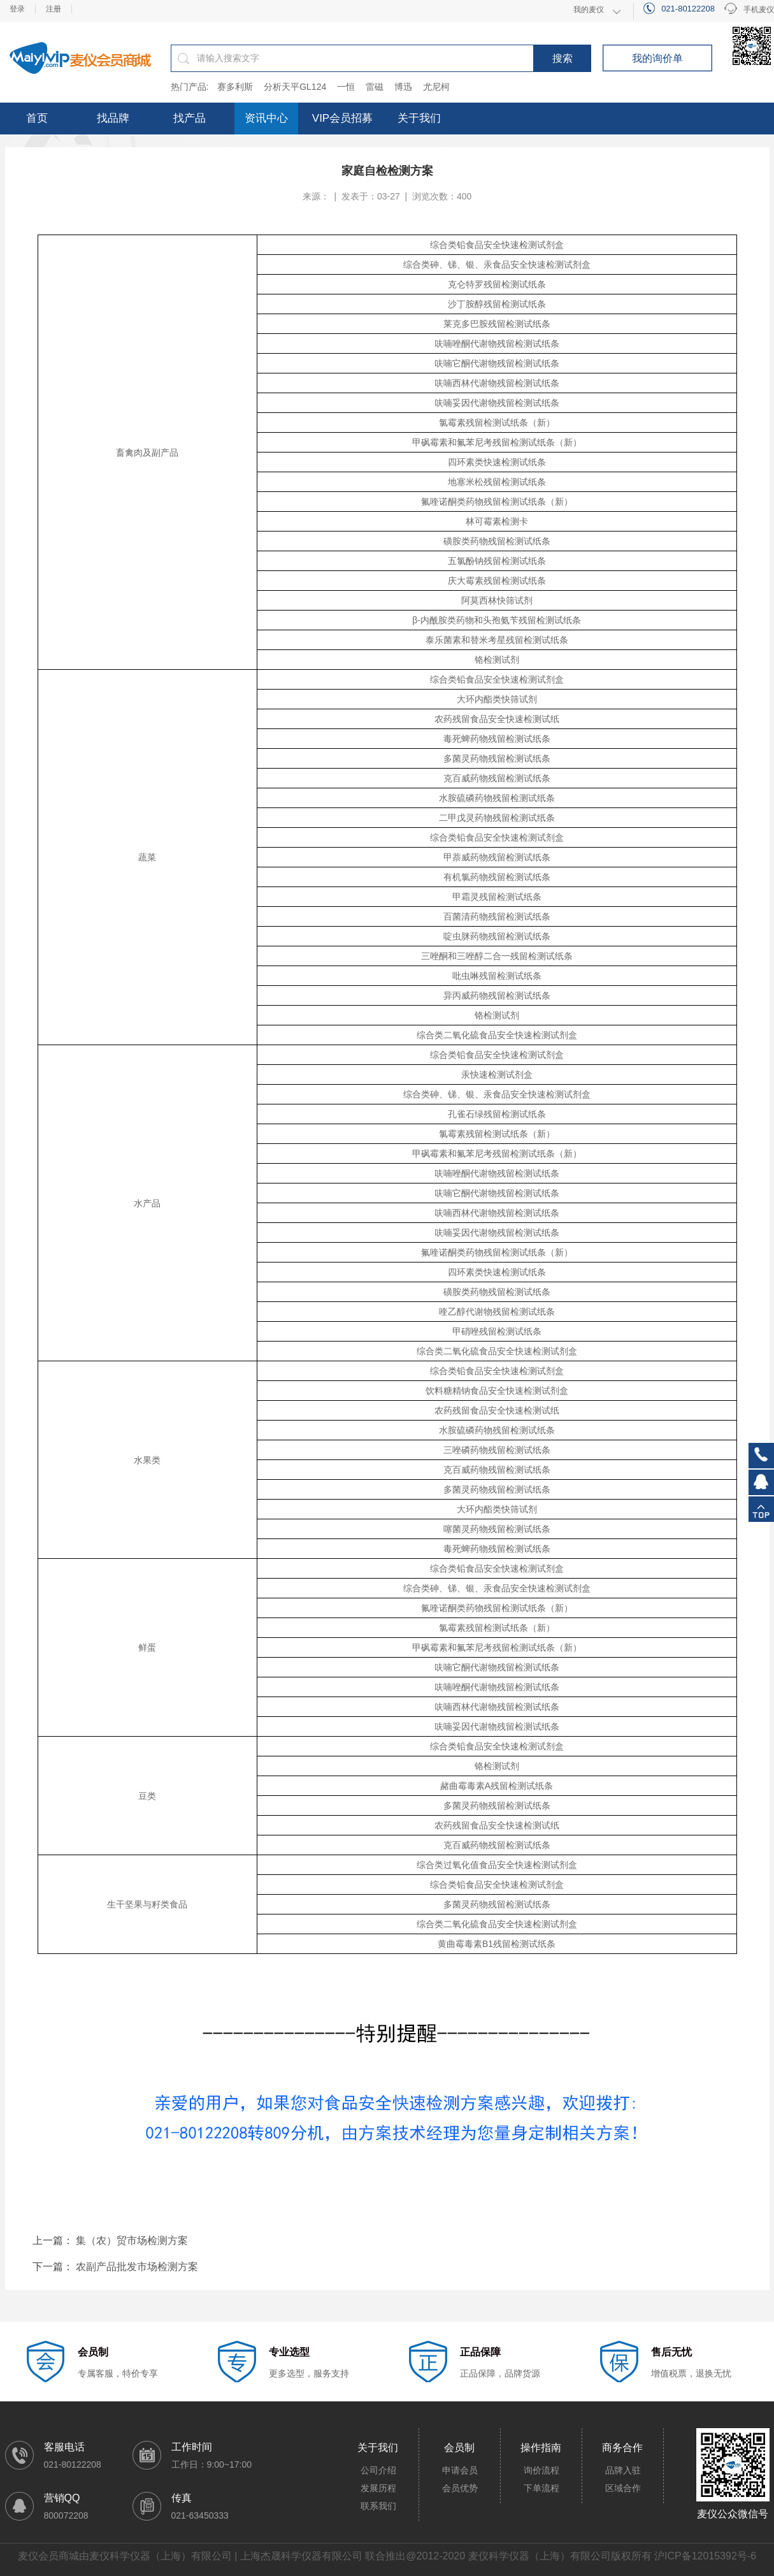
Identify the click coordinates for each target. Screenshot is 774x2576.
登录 (17, 8)
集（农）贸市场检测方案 (132, 2240)
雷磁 (374, 87)
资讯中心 (266, 118)
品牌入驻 (623, 2470)
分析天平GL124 (295, 87)
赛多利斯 (235, 87)
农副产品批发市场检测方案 (137, 2266)
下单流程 (541, 2488)
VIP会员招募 (342, 118)
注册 (53, 8)
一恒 (346, 87)
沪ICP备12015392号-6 (705, 2556)
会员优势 (460, 2488)
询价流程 (541, 2470)
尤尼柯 (436, 87)
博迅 (403, 87)
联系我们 (378, 2506)
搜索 (562, 58)
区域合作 (623, 2488)
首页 (37, 118)
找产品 (189, 118)
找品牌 (113, 118)
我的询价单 (657, 58)
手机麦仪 (749, 9)
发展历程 (378, 2488)
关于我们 (419, 118)
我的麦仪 (588, 9)
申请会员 (460, 2470)
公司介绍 (378, 2470)
